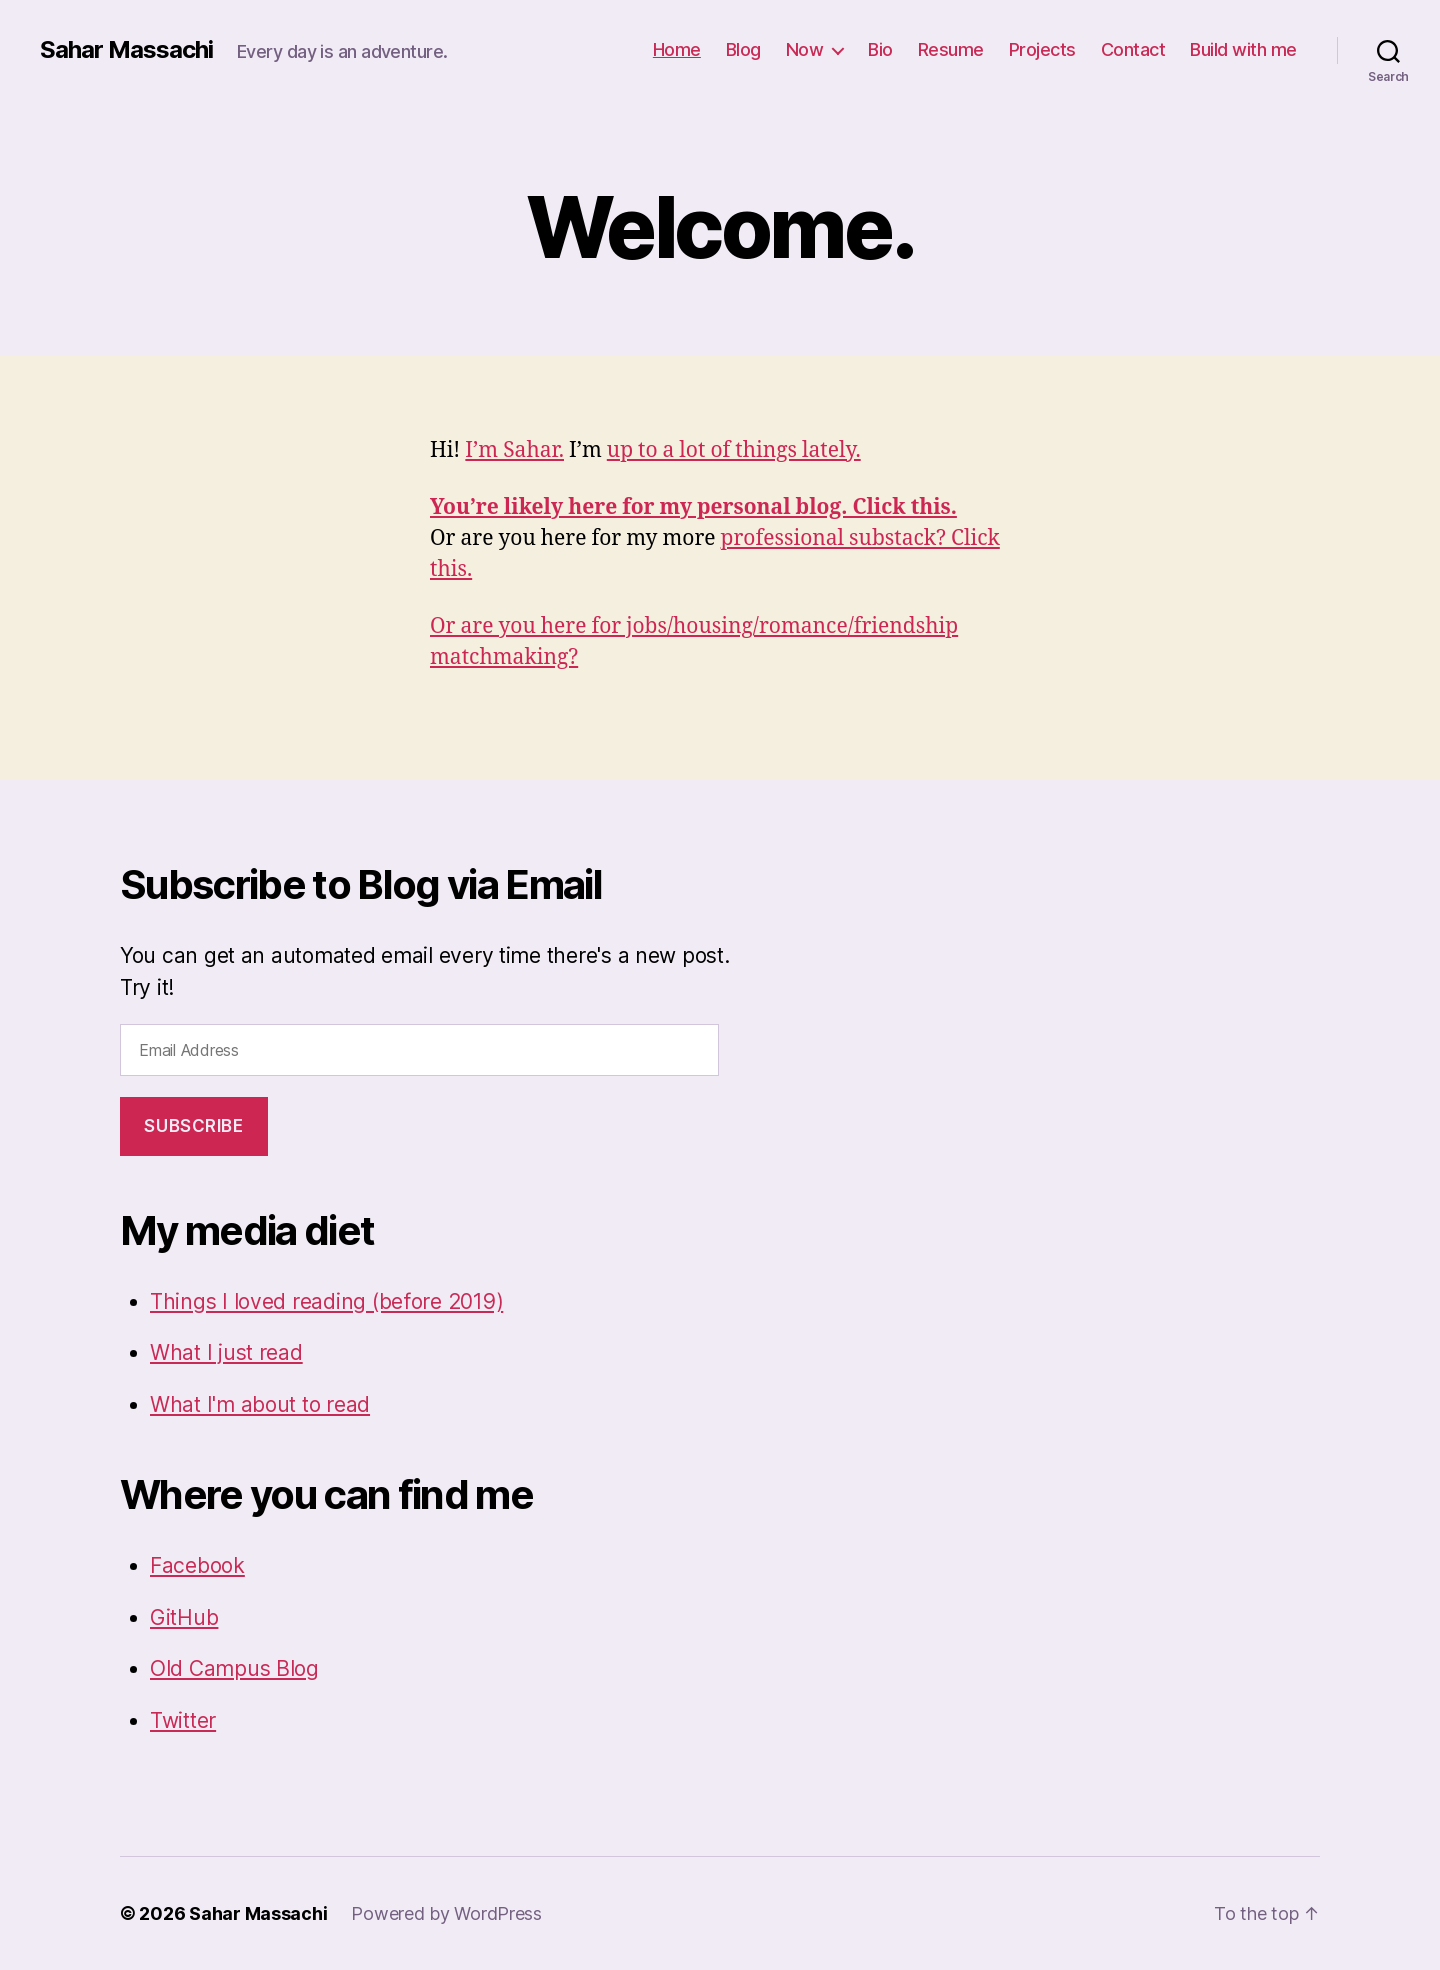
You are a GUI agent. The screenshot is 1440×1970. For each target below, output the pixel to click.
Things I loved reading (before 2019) (326, 1301)
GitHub (184, 1617)
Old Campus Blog (234, 1668)
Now (805, 49)
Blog (743, 49)
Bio (880, 49)
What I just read (226, 1352)
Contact (1133, 49)
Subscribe (193, 1126)
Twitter (183, 1720)
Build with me (1243, 49)
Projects (1042, 49)
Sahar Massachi (126, 50)
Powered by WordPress (446, 1913)
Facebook (197, 1565)
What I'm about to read (260, 1404)
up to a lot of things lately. (734, 450)
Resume (951, 49)
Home (677, 49)
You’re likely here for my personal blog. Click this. (693, 507)
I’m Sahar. (514, 450)
